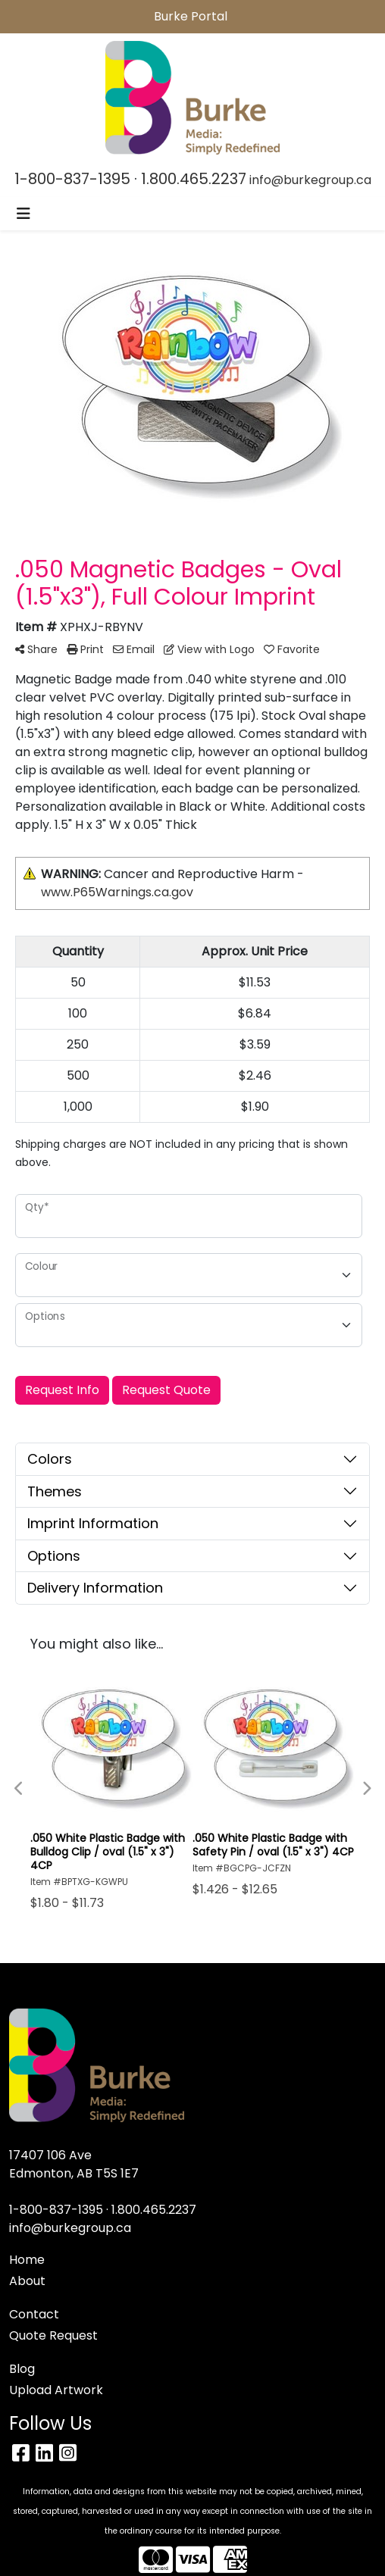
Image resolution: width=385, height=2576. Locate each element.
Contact (34, 2314)
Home (27, 2259)
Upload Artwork (56, 2390)
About (27, 2281)
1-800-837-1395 (72, 178)
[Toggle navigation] (23, 213)
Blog (22, 2368)
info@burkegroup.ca (310, 180)
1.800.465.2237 (193, 178)
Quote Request (53, 2335)
